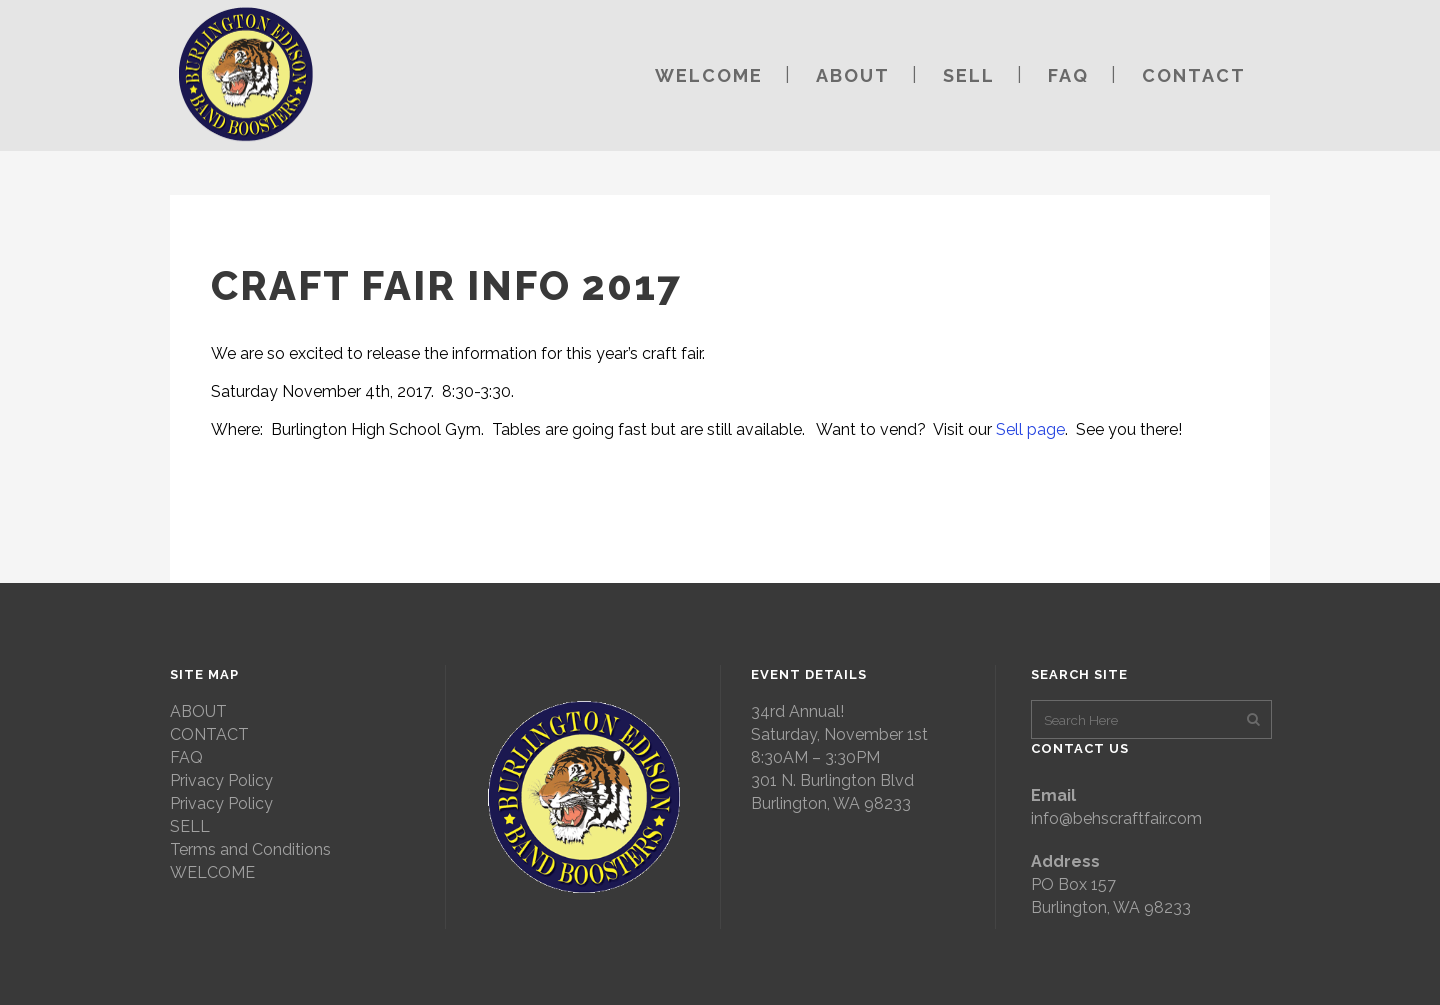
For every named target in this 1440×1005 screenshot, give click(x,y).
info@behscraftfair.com (1116, 818)
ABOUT (198, 711)
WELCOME (212, 872)
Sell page (1030, 429)
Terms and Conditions (250, 849)
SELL (190, 826)
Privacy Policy (221, 780)
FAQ (186, 757)
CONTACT (209, 734)
